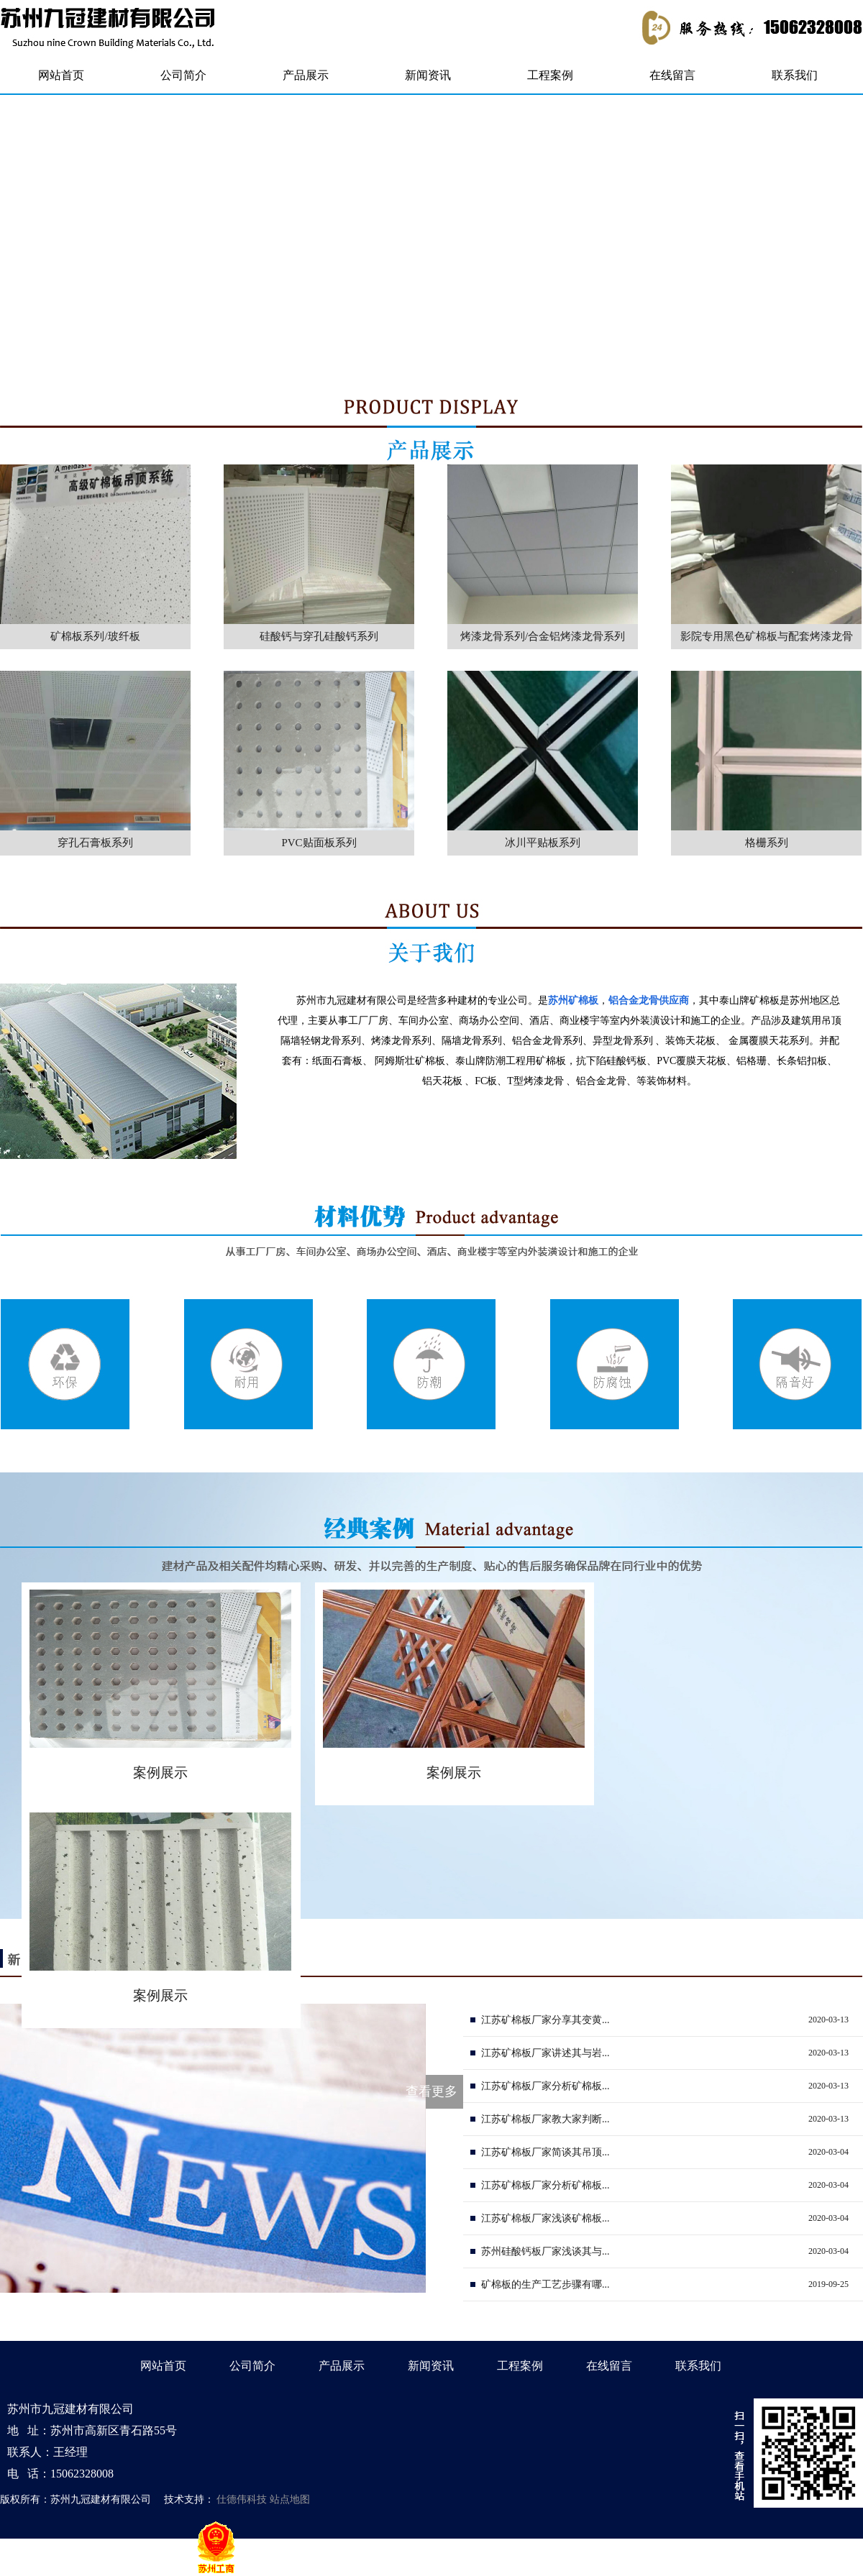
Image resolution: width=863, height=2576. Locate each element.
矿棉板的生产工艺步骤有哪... (545, 2284)
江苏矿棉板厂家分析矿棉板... (545, 2086)
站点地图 (290, 2499)
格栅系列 (766, 842)
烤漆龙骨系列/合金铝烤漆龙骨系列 (542, 636)
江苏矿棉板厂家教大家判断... (545, 2119)
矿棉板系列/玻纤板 (95, 636)
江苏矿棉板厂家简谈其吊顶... (545, 2152)
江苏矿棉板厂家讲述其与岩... (545, 2053)
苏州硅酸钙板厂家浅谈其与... (545, 2251)
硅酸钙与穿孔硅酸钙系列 (319, 636)
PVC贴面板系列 (318, 842)
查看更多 (431, 2091)
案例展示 (160, 1772)
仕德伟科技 (241, 2499)
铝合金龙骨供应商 (648, 1000)
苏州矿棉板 (573, 1000)
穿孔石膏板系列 (95, 842)
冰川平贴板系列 (542, 842)
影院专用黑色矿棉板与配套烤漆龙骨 (766, 636)
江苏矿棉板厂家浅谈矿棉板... (545, 2218)
